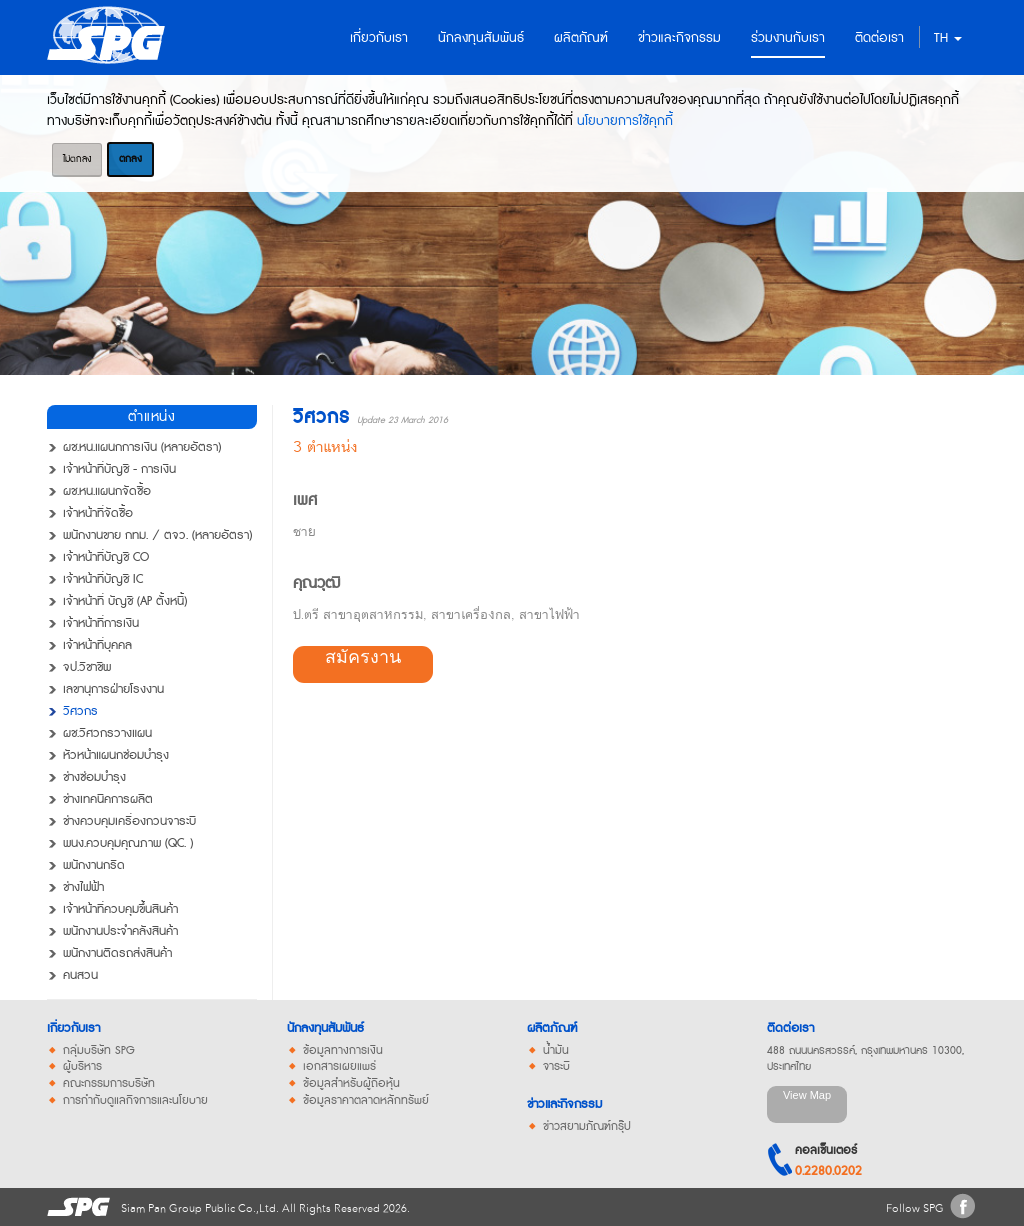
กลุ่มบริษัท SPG (99, 1051)
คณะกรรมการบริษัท (109, 1084)
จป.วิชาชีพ (87, 668)
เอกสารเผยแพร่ (339, 1067)
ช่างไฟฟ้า (83, 888)
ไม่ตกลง (77, 159)
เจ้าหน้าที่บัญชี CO (106, 558)
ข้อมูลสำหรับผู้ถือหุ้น (351, 1084)
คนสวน (80, 976)
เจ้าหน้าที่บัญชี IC (103, 580)
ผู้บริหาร (82, 1067)
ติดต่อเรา (790, 1028)
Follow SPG (915, 1208)
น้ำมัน (556, 1051)
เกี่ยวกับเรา (73, 1028)
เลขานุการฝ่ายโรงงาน (113, 690)
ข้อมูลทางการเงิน (343, 1051)
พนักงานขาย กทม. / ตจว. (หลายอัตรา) (157, 536)
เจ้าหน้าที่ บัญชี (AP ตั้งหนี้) (125, 602)
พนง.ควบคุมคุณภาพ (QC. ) (128, 844)
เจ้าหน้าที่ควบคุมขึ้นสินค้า (120, 910)
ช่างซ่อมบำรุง (94, 778)
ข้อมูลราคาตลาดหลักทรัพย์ (366, 1101)
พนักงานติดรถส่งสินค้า (117, 954)
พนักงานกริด (94, 866)
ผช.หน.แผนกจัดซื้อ (107, 492)
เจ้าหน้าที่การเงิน (101, 624)
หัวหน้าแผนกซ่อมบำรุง (116, 756)
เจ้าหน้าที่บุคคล (97, 646)
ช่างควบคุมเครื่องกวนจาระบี (129, 822)
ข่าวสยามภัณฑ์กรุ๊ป (587, 1127)
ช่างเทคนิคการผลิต (108, 800)
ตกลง (130, 159)
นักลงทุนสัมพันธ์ (325, 1028)
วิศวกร (80, 712)
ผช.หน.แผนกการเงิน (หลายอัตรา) (142, 448)
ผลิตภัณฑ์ (552, 1028)
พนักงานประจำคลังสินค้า (120, 932)
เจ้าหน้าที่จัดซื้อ (98, 514)
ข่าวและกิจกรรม (564, 1104)
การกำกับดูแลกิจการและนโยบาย (135, 1101)
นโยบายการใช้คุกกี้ (625, 121)
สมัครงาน (363, 657)
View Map (807, 1095)
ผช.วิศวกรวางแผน (107, 734)
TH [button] (948, 38)
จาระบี (556, 1067)
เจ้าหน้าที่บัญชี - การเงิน (119, 470)
